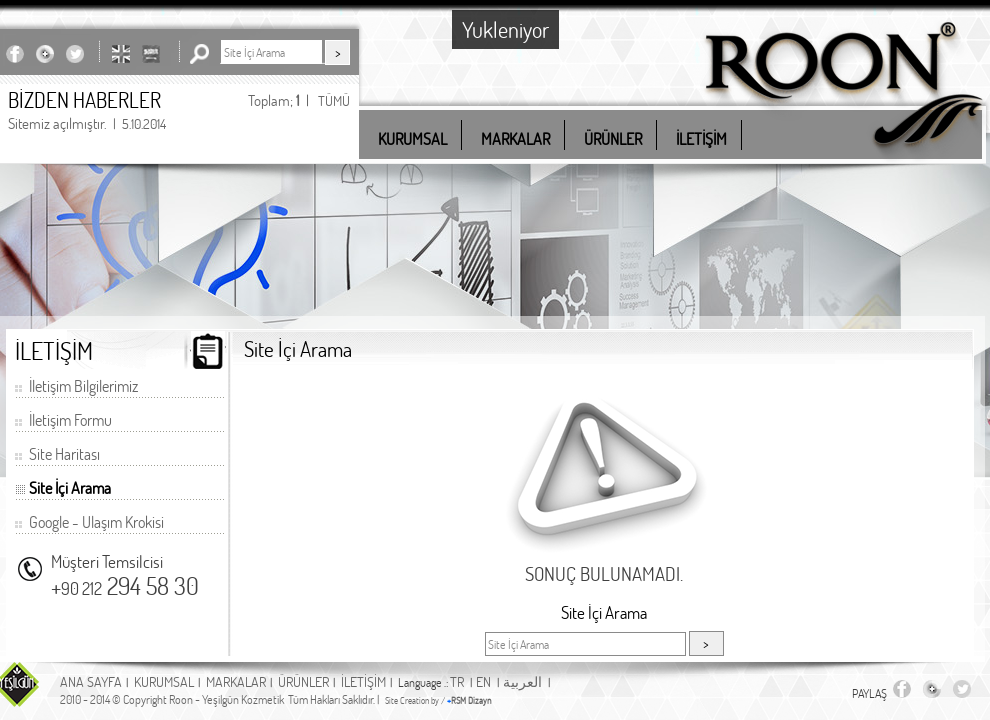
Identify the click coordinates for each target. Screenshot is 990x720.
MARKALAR (236, 681)
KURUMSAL (164, 681)
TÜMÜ (334, 100)
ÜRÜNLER (303, 681)
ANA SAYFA (91, 681)
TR (457, 681)
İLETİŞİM (363, 681)
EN (483, 681)
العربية (522, 681)
